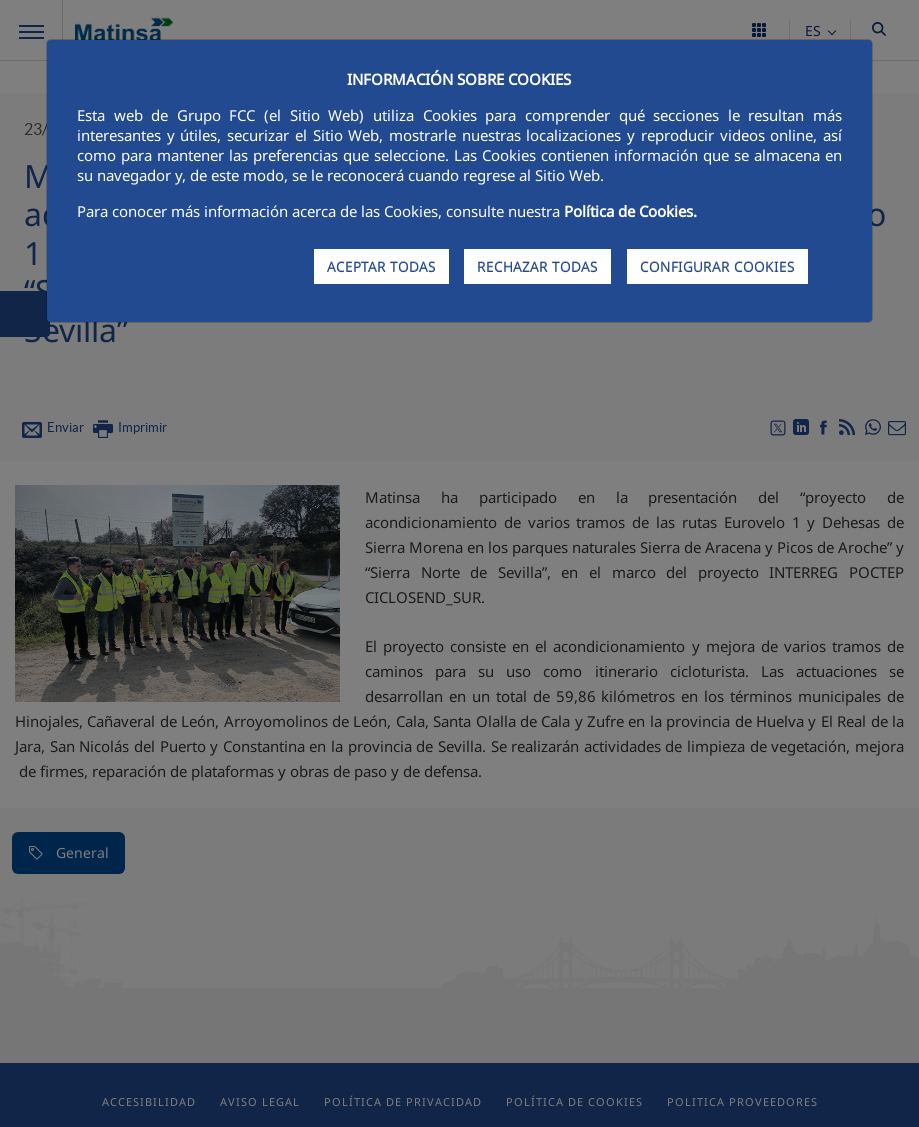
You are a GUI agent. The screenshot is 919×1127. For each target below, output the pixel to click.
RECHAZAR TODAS (537, 266)
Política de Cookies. (630, 211)
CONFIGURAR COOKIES (717, 266)
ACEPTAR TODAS (381, 266)
